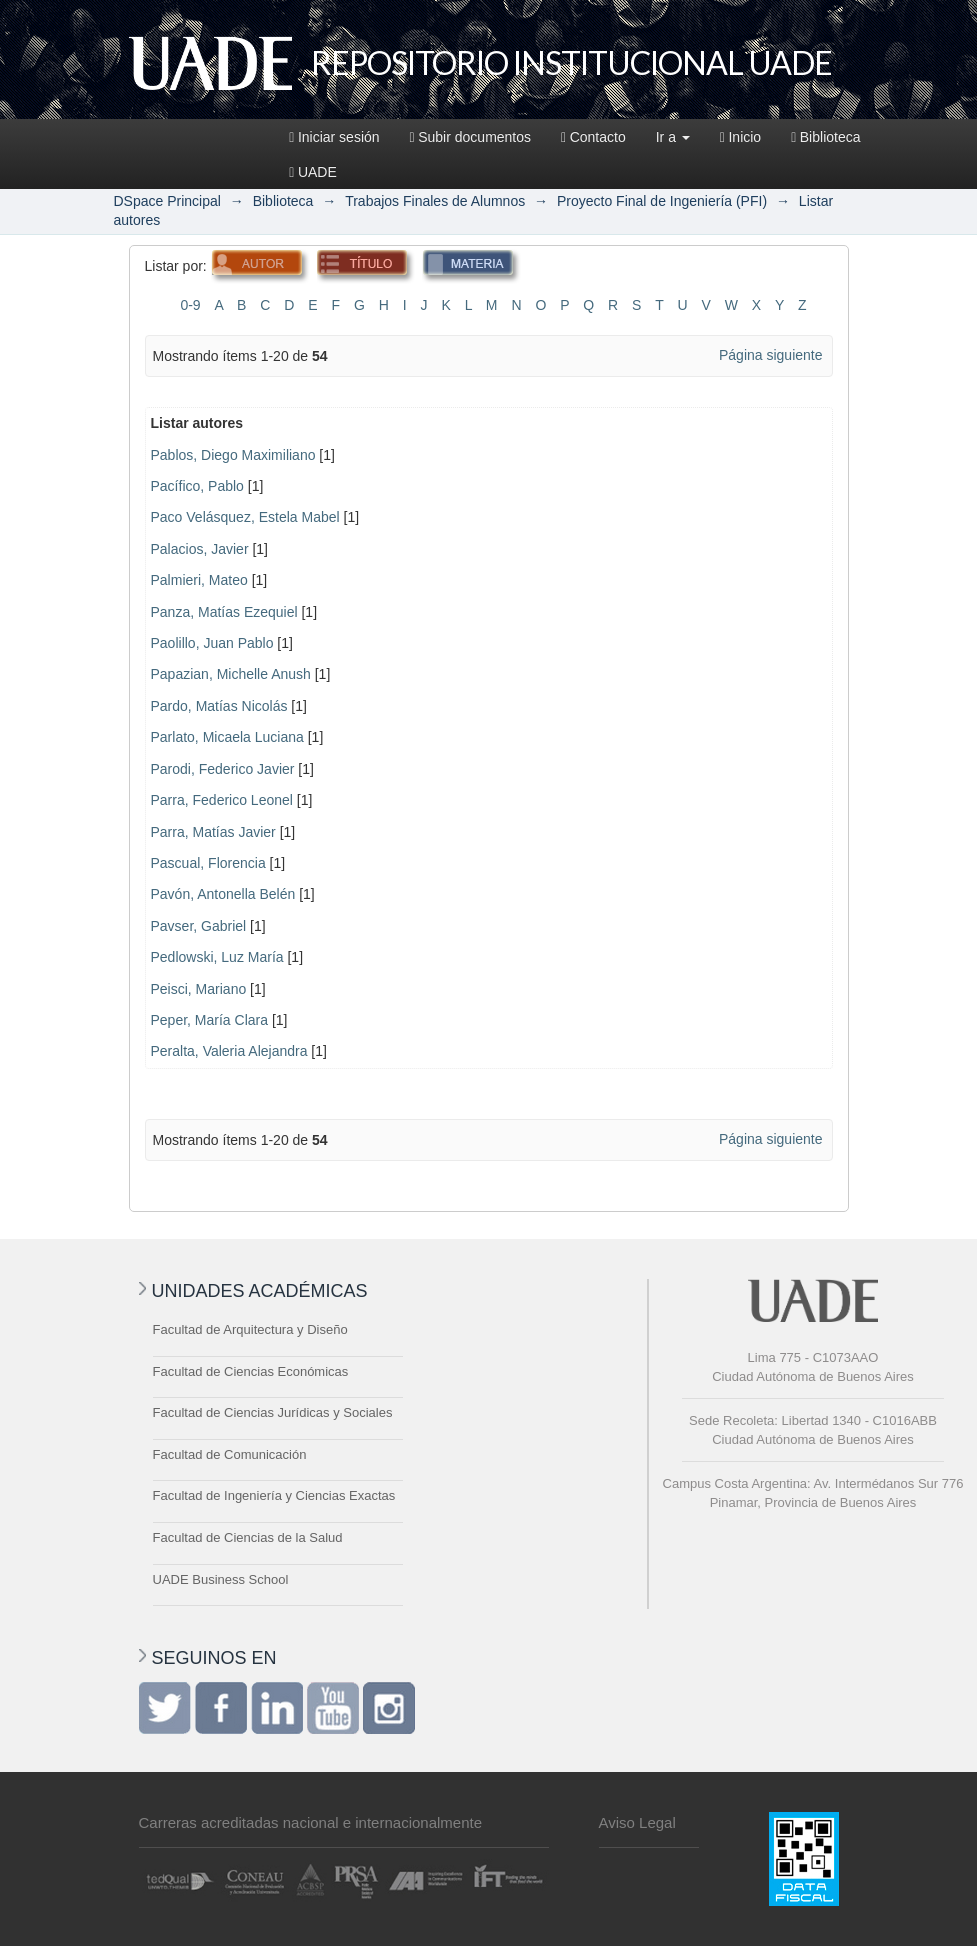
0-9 (190, 305)
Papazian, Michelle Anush (231, 674)
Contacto (593, 137)
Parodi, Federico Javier (223, 769)
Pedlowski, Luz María (217, 957)
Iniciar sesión (334, 137)
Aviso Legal (637, 1822)
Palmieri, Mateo (199, 580)
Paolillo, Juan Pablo (212, 643)
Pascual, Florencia (208, 863)
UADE (313, 172)
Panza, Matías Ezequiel (224, 612)
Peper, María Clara (210, 1020)
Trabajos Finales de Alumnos (435, 201)
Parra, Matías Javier (213, 832)
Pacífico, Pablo (197, 486)
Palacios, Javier (200, 549)
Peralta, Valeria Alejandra (229, 1051)
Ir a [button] (673, 137)
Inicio (740, 137)
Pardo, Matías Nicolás (219, 706)
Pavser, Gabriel (199, 926)
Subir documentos (470, 137)
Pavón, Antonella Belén (223, 894)
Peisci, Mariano (199, 989)
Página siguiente (771, 355)
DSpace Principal (167, 201)
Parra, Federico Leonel (222, 800)
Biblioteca (825, 137)
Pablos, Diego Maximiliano (233, 455)
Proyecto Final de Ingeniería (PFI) (662, 201)
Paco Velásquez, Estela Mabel (245, 517)
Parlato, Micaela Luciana (227, 737)
